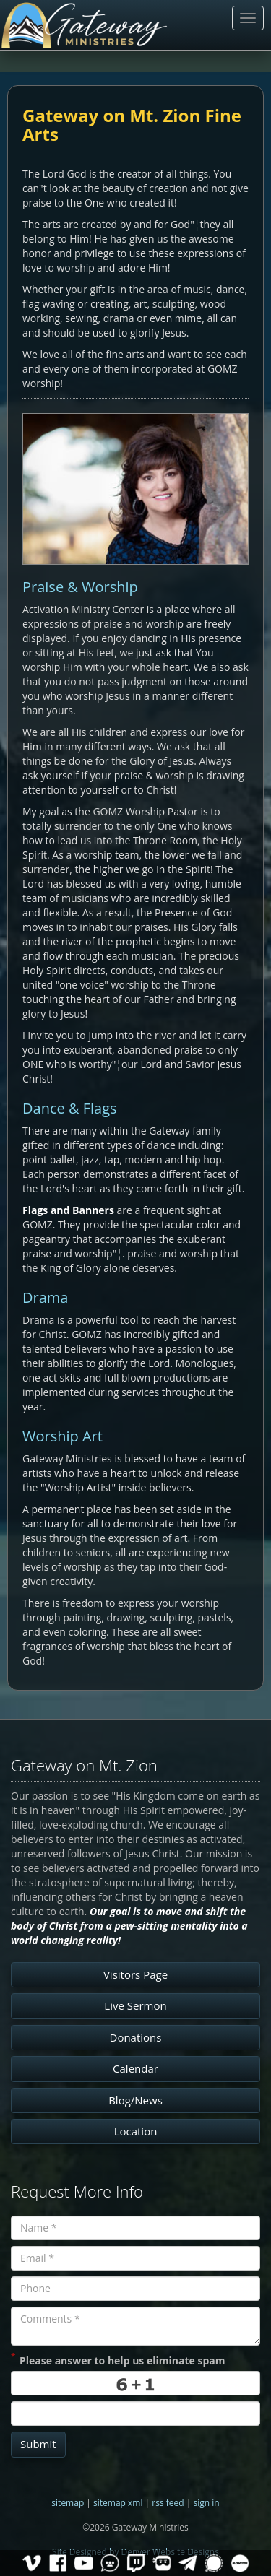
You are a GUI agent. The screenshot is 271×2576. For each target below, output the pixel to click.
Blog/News (135, 2100)
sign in (206, 2503)
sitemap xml (117, 2503)
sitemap (67, 2503)
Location (136, 2131)
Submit (38, 2444)
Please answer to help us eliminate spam (118, 2359)
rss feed (168, 2503)
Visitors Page (135, 1974)
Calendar (135, 2068)
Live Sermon (135, 2005)
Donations (136, 2037)
